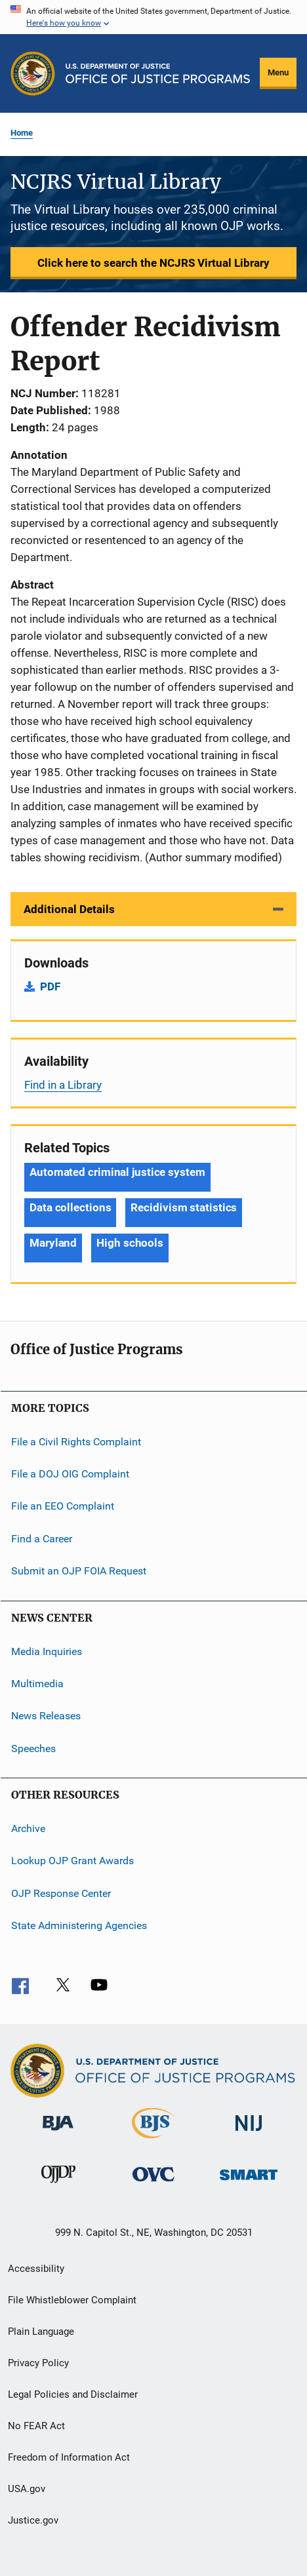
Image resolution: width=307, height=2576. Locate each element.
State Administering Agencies (79, 1925)
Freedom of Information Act (69, 2457)
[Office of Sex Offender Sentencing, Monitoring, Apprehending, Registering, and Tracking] (248, 2182)
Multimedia (37, 1683)
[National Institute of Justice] (248, 2133)
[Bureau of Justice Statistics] (153, 2140)
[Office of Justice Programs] (32, 73)
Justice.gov (33, 2520)
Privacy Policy (38, 2363)
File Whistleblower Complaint (72, 2300)
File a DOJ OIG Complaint (70, 1474)
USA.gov (26, 2489)
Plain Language (41, 2331)
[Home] (158, 73)
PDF (50, 986)
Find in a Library (63, 1084)
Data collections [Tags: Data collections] (70, 1207)
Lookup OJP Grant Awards (72, 1860)
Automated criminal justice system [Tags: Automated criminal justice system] (117, 1172)
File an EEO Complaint (62, 1506)
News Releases (46, 1715)
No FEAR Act (36, 2426)
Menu (278, 72)
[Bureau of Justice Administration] (58, 2133)
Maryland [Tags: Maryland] (53, 1242)
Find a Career (41, 1538)
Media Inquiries (46, 1651)
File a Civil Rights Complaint (76, 1441)
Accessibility (36, 2268)
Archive (28, 1828)
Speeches (33, 1748)
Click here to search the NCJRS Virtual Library (153, 262)
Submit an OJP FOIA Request (78, 1571)
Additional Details (69, 909)
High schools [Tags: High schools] (129, 1242)
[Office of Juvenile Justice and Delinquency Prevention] (58, 2185)
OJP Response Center (61, 1893)
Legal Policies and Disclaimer (73, 2394)
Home (21, 133)
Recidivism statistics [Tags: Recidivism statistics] (184, 1207)
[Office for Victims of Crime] (153, 2183)
